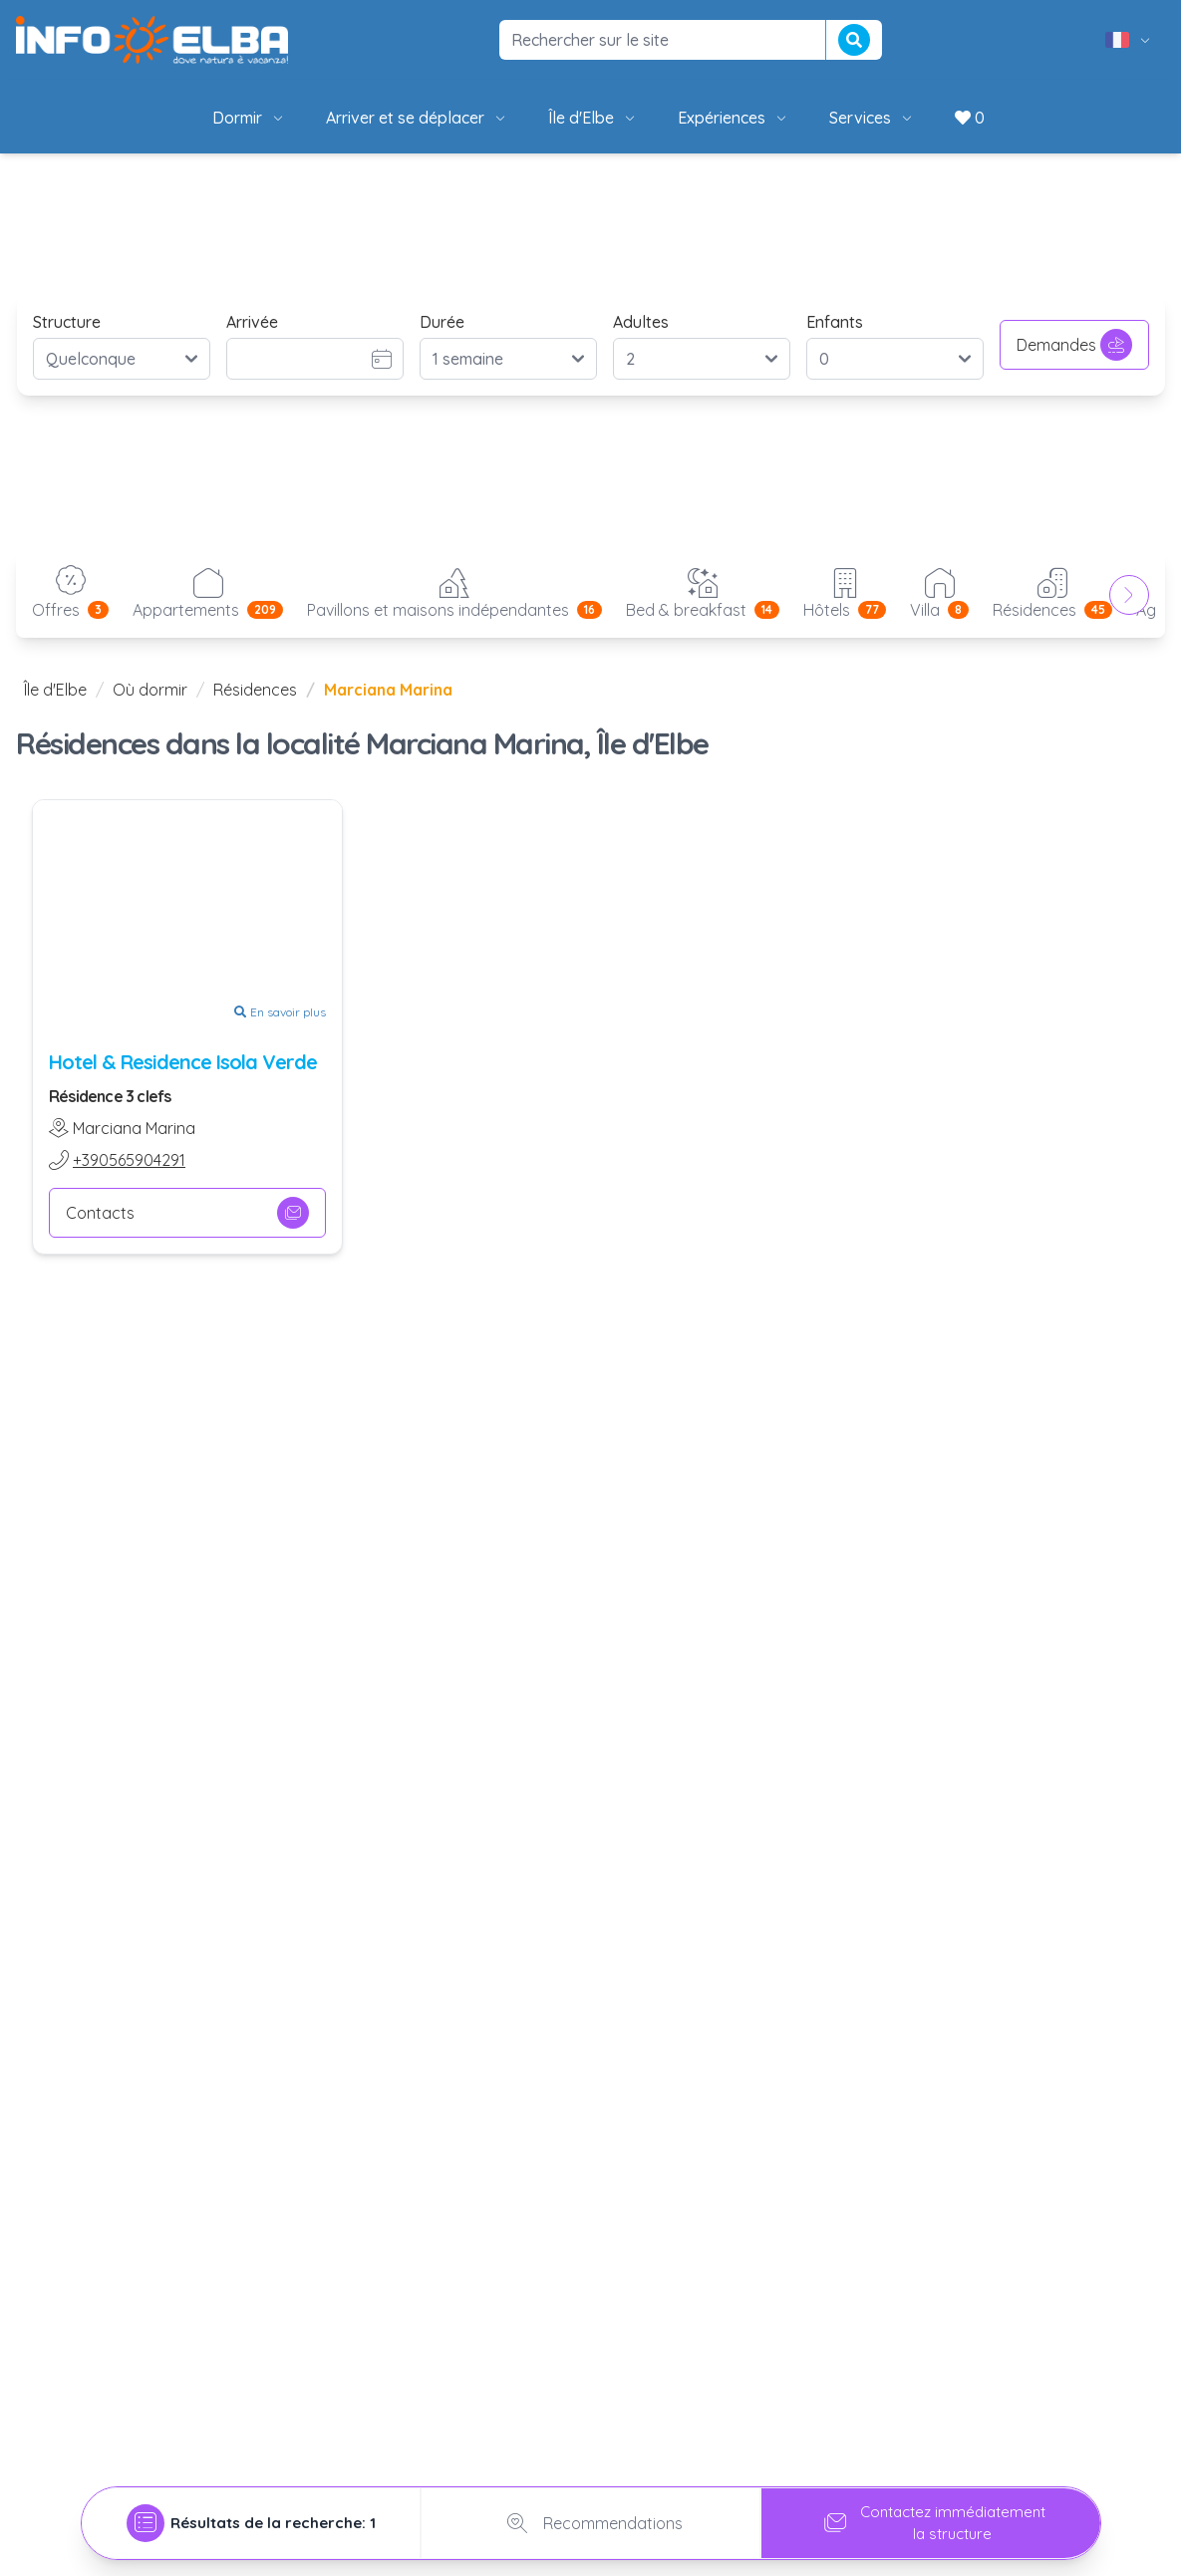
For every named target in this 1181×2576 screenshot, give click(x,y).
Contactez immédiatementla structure (930, 2518)
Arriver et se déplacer (417, 118)
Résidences (255, 690)
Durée (442, 322)
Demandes (1074, 345)
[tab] (252, 2518)
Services (872, 118)
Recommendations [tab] (591, 2518)
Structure (67, 322)
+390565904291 (129, 1160)
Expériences (733, 118)
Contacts (187, 1213)
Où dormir (150, 690)
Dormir (249, 118)
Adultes (641, 322)
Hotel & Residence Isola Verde (183, 1061)
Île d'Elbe (593, 118)
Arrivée (252, 322)
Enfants (834, 322)
